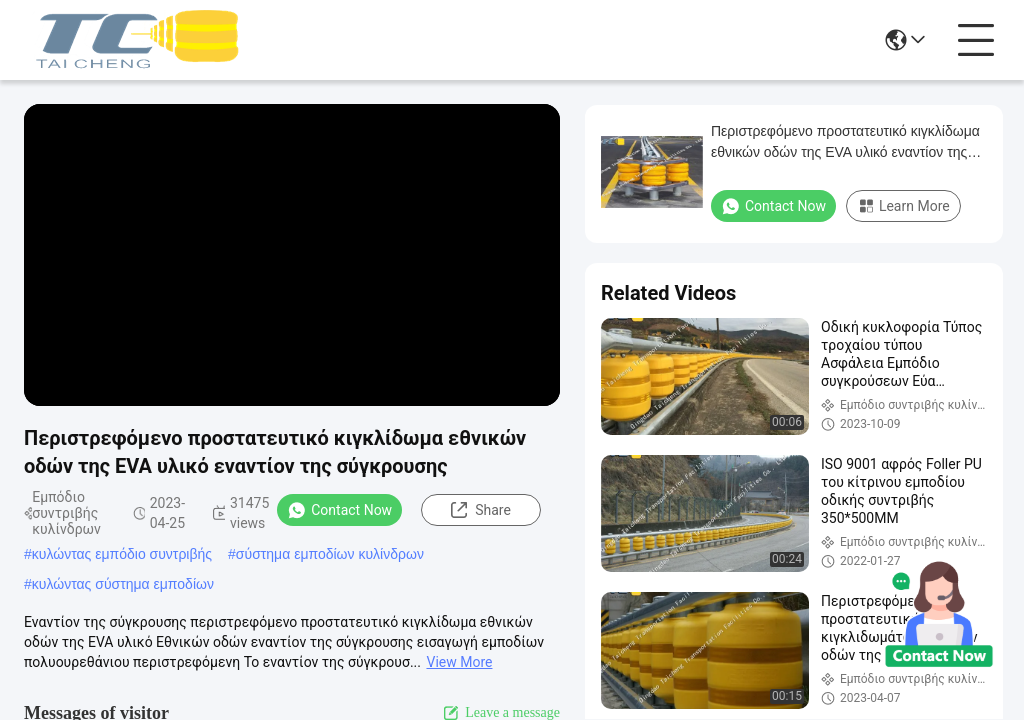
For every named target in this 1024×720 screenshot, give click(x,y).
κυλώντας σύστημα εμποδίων (123, 584)
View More (459, 662)
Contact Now (339, 510)
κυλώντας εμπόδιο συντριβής (122, 554)
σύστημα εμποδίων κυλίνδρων (330, 554)
